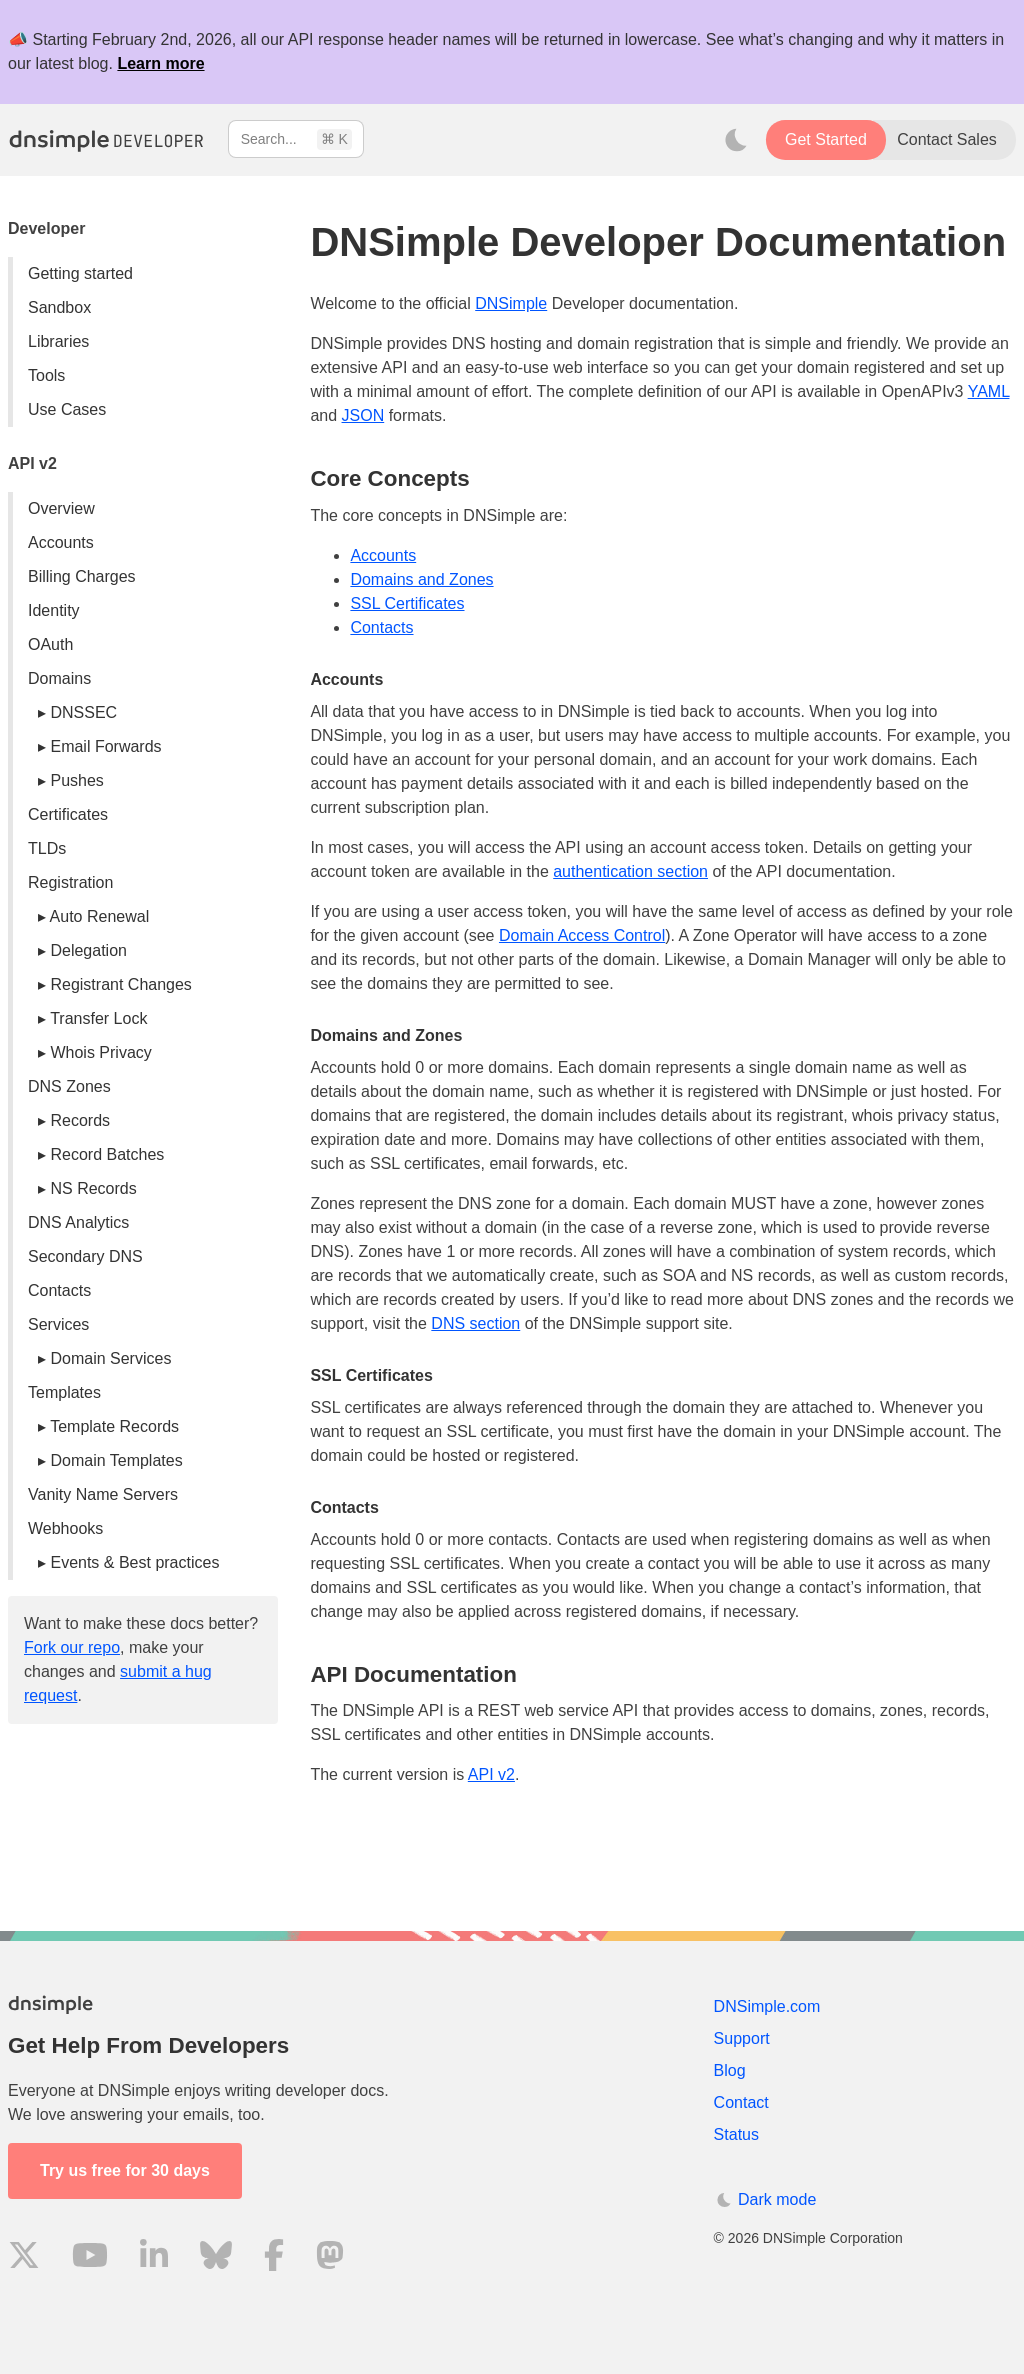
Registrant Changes (120, 984)
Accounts (61, 542)
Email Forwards (105, 746)
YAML (989, 391)
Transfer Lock (98, 1018)
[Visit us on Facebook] (274, 2258)
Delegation (88, 950)
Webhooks (65, 1528)
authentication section (630, 871)
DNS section (475, 1323)
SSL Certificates (407, 603)
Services (58, 1324)
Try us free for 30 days (125, 2170)
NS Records (93, 1188)
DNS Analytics (78, 1222)
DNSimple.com (767, 2006)
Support (742, 2038)
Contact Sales (947, 139)
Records (80, 1120)
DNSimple (511, 303)
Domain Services (110, 1358)
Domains (59, 678)
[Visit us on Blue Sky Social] (216, 2258)
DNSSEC (83, 712)
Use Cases (67, 409)
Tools (46, 375)
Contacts (59, 1290)
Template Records (114, 1426)
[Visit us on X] (24, 2258)
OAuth (50, 644)
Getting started (80, 273)
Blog (730, 2070)
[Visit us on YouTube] (90, 2258)
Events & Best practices (134, 1562)
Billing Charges (82, 576)
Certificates (68, 814)
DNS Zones (69, 1086)
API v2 (491, 1774)
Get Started (826, 139)
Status (736, 2134)
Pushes (76, 780)
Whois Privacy (100, 1052)
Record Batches (107, 1154)
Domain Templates (116, 1460)
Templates (64, 1392)
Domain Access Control (582, 935)
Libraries (58, 341)
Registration (70, 882)
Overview (61, 508)
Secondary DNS (85, 1256)
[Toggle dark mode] (736, 140)
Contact (741, 2102)
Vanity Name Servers (103, 1494)
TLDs (47, 848)
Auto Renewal (100, 916)
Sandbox (59, 307)
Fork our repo (72, 1647)
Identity (54, 610)
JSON (363, 415)
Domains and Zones (421, 579)
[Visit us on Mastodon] (330, 2258)
